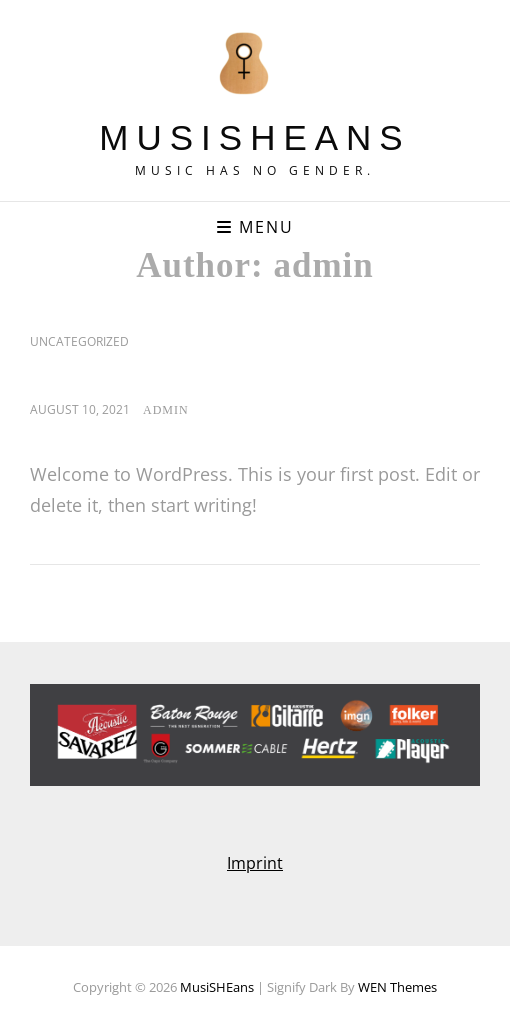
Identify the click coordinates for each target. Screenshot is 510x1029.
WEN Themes (397, 987)
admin (166, 410)
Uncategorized (79, 341)
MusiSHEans (254, 137)
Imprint (255, 863)
